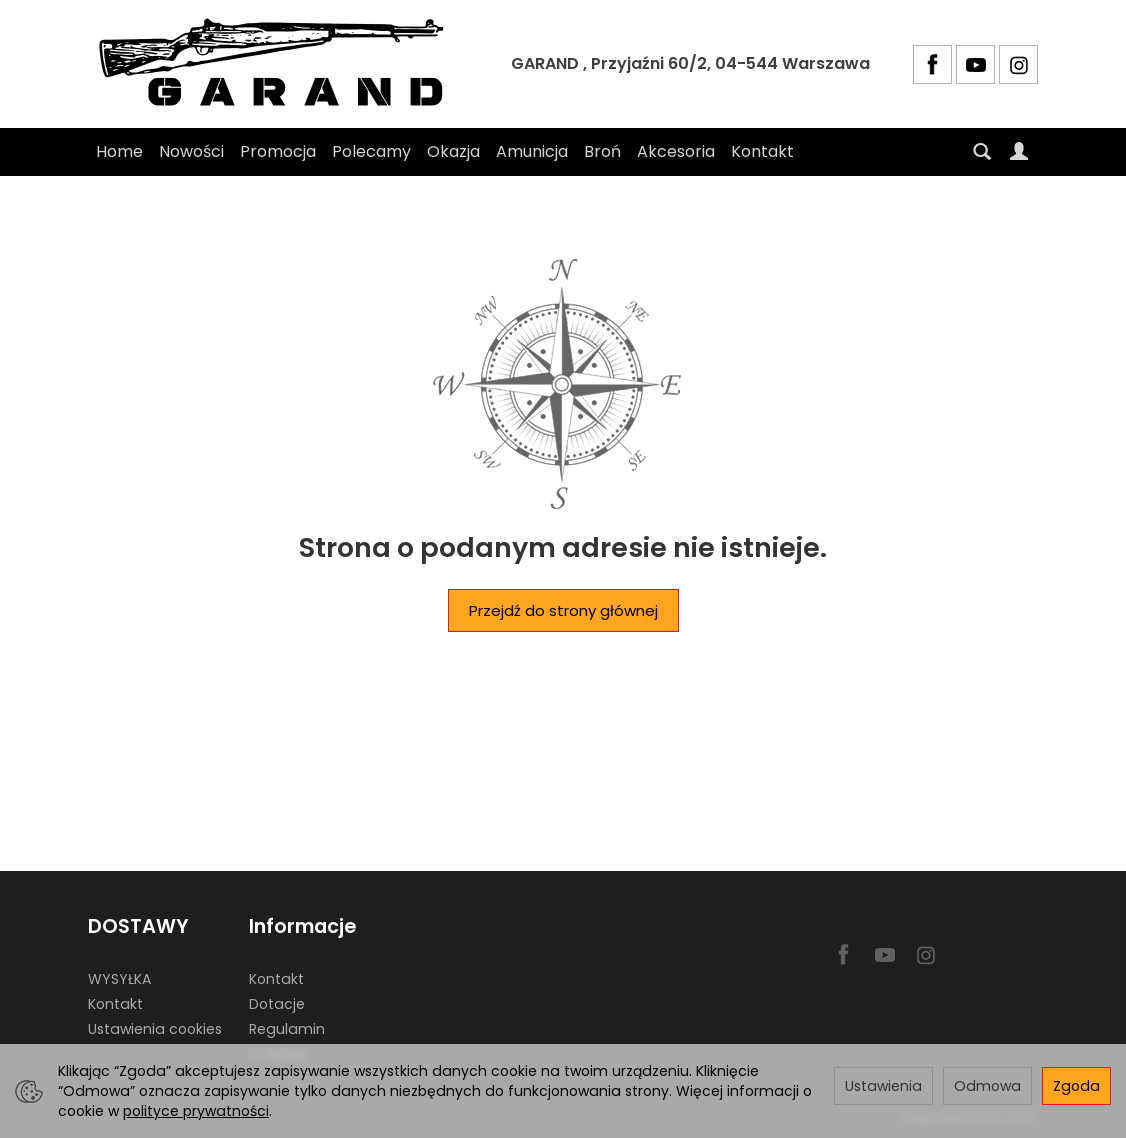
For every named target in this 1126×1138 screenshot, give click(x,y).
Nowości (191, 151)
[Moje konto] (1019, 152)
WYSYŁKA (119, 979)
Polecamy (371, 151)
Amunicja (532, 151)
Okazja (453, 151)
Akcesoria (676, 151)
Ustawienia (883, 1086)
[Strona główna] (278, 64)
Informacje (302, 926)
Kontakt (762, 151)
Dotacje (277, 1004)
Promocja (278, 151)
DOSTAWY (138, 926)
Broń (602, 151)
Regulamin (287, 1029)
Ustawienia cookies (155, 1029)
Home (119, 151)
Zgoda (1076, 1086)
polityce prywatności (196, 1111)
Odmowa (987, 1086)
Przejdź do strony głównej (563, 610)
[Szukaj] (982, 152)
